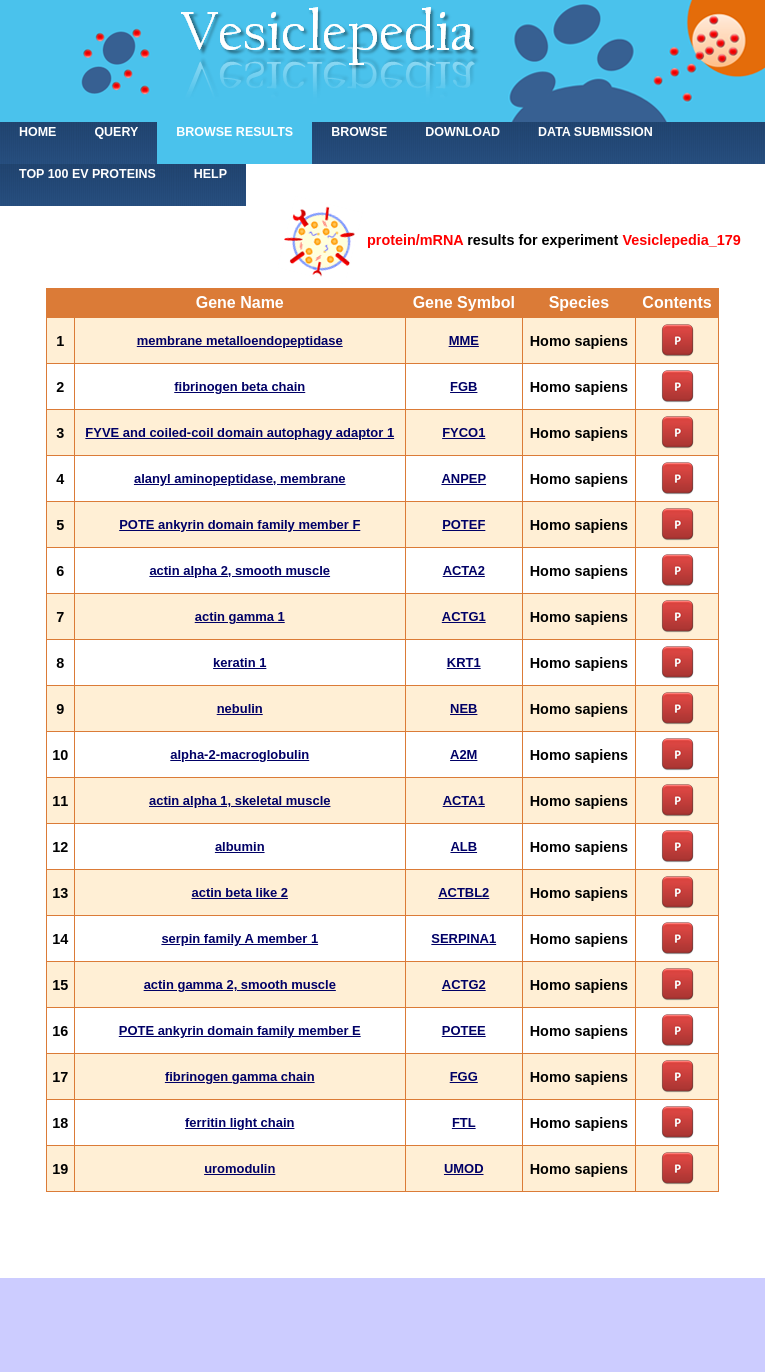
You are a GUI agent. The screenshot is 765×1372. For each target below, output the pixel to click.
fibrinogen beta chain (239, 386)
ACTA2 (464, 570)
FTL (464, 1122)
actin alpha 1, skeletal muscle (239, 800)
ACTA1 (464, 800)
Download (462, 132)
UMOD (464, 1168)
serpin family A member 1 (239, 938)
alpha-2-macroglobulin (239, 754)
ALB (463, 846)
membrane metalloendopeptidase (240, 340)
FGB (463, 386)
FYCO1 (463, 432)
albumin (240, 846)
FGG (464, 1076)
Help (210, 174)
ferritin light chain (239, 1122)
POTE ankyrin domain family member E (240, 1030)
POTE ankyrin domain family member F (239, 524)
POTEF (463, 524)
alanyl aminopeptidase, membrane (240, 478)
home (37, 132)
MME (464, 340)
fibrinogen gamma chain (240, 1076)
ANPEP (463, 478)
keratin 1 (239, 662)
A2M (463, 754)
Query (116, 132)
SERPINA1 (463, 938)
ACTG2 (464, 984)
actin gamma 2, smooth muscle (240, 984)
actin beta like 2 (240, 892)
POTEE (464, 1030)
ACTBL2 (463, 892)
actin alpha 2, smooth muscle (239, 570)
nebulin (240, 708)
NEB (463, 708)
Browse (359, 132)
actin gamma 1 (240, 616)
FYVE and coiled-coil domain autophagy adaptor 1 (239, 432)
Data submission (595, 132)
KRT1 (464, 662)
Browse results (234, 132)
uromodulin (239, 1168)
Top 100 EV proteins (87, 174)
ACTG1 (464, 616)
